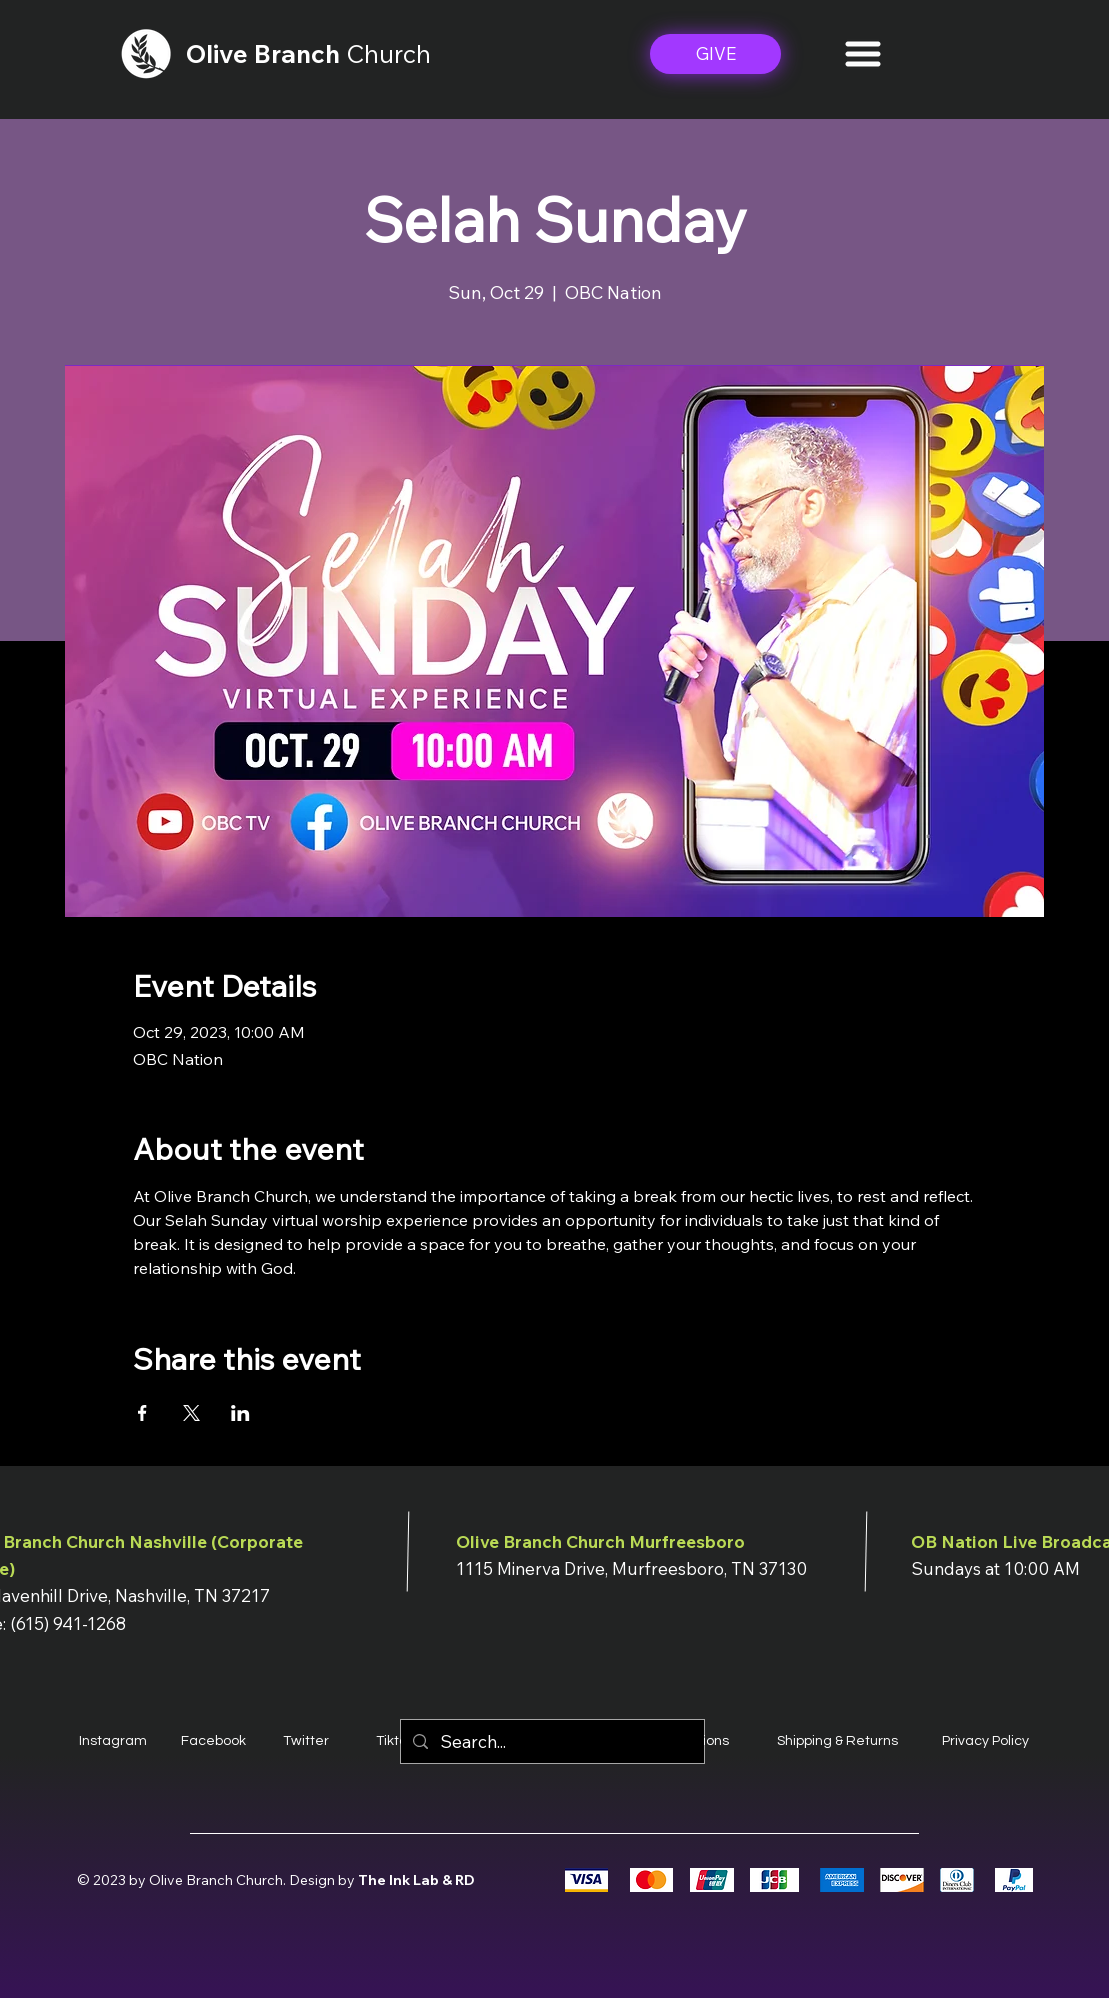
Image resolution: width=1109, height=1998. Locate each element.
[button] (863, 54)
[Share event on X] (191, 1413)
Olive (220, 53)
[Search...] (551, 1741)
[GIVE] (715, 54)
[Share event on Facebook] (142, 1413)
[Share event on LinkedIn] (240, 1413)
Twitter (306, 1741)
